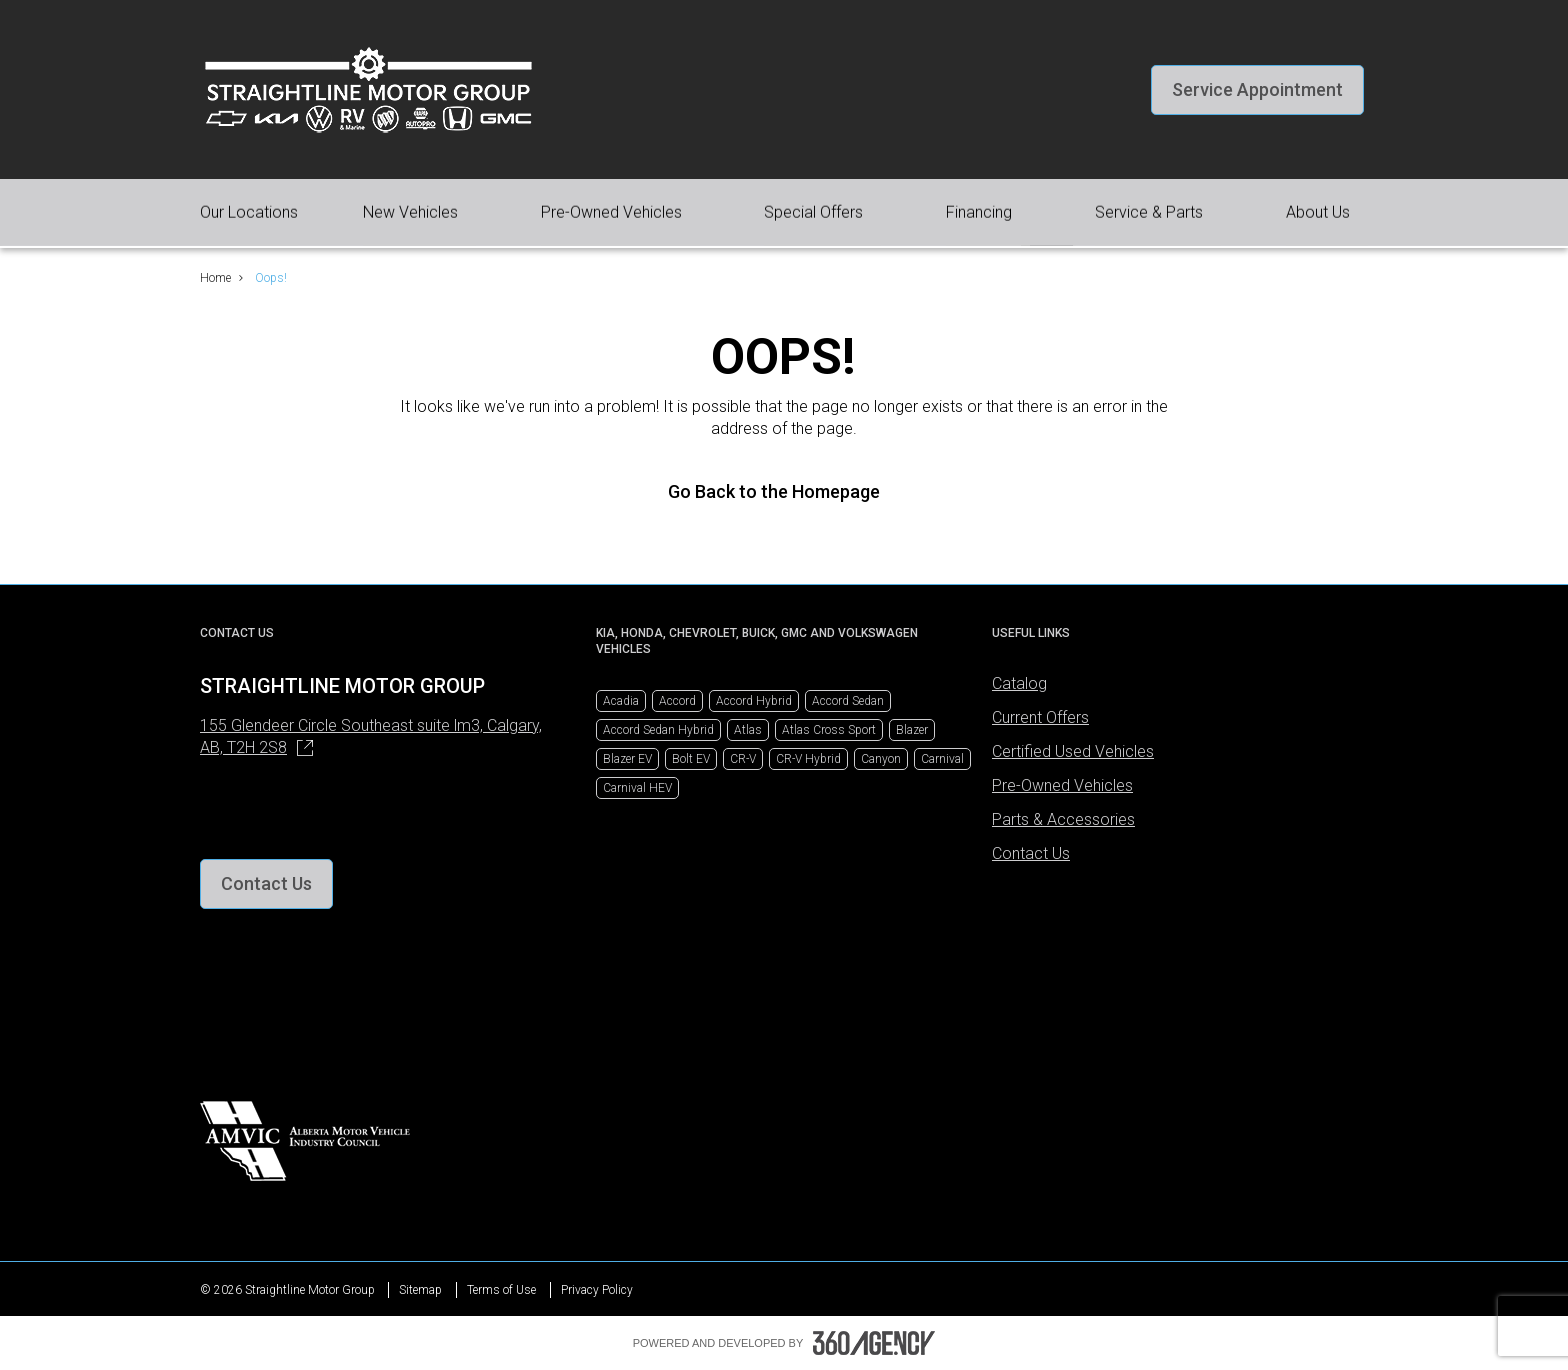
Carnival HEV (637, 788)
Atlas (748, 730)
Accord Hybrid (754, 701)
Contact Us (1031, 853)
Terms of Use (501, 1290)
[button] (1257, 90)
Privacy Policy (597, 1290)
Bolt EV (691, 759)
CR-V (743, 759)
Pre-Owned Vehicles (1062, 785)
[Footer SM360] (874, 1343)
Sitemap (420, 1290)
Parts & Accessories (1063, 819)
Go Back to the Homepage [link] (784, 491)
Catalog (1019, 683)
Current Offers (1040, 717)
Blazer (912, 730)
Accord (677, 701)
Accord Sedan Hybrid (658, 730)
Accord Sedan (848, 701)
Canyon (881, 759)
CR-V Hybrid (808, 759)
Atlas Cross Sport (829, 730)
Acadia (621, 701)
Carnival (942, 759)
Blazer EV (627, 759)
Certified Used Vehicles (1073, 751)
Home (215, 278)
